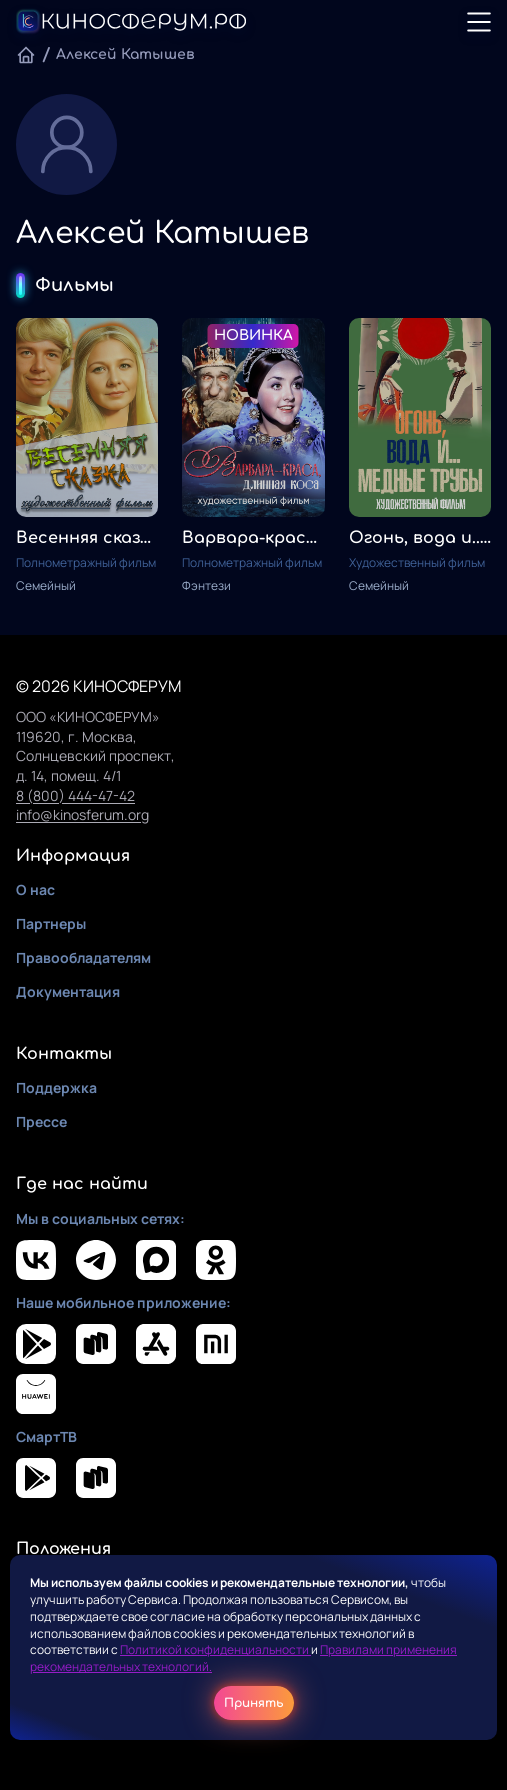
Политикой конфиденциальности (215, 1649)
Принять (254, 1703)
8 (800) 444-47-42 (75, 795)
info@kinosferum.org (82, 814)
